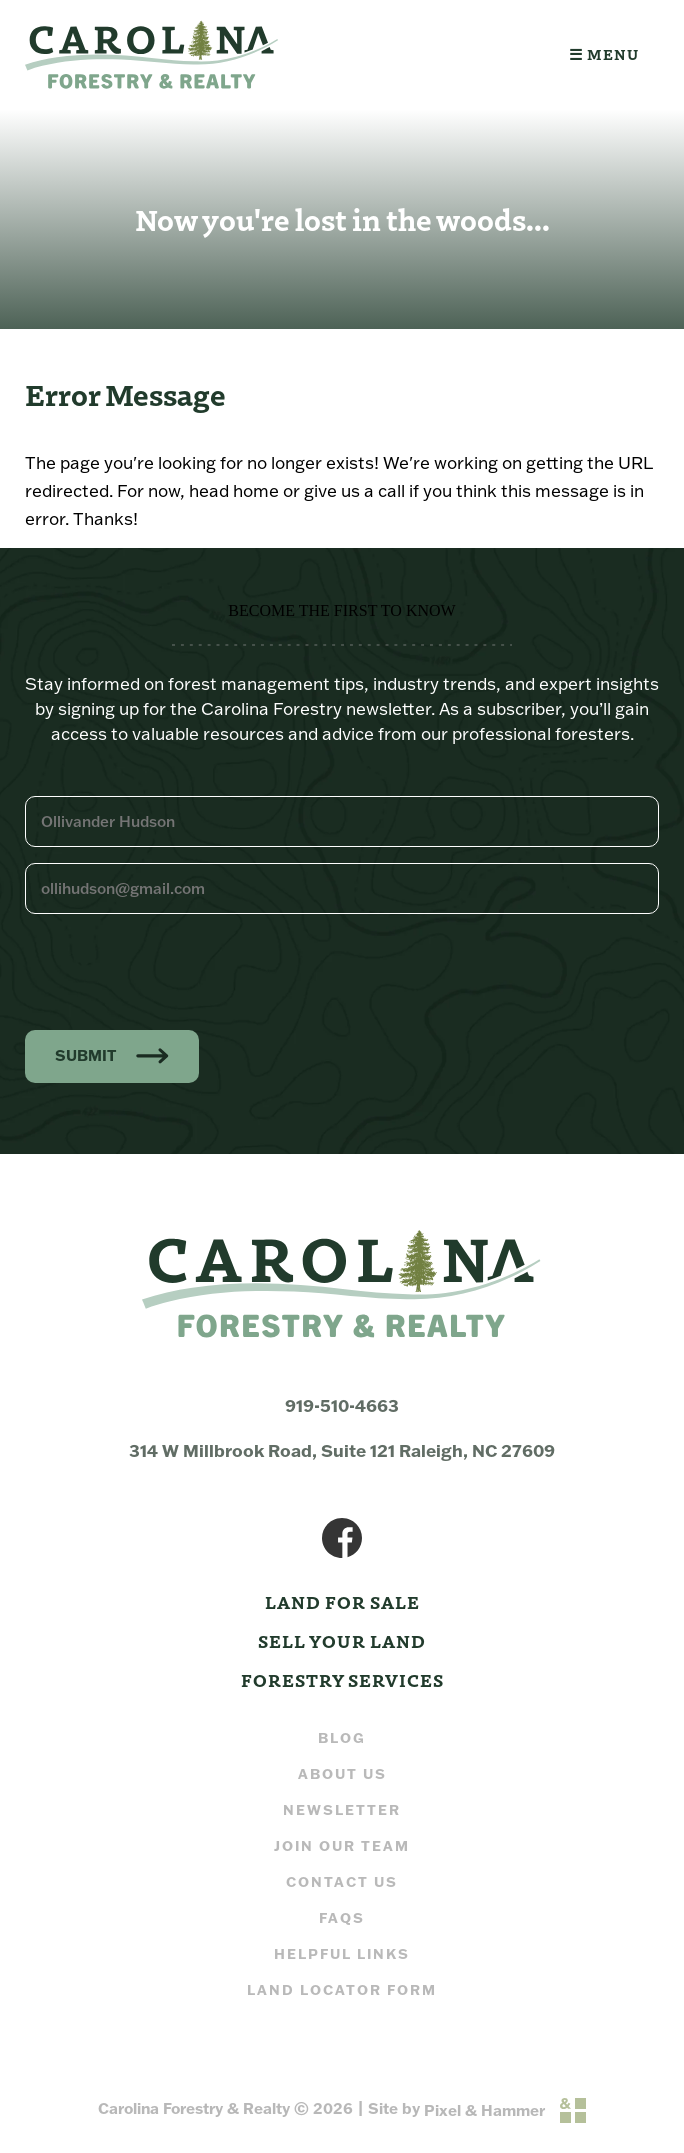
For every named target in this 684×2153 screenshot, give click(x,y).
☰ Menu (604, 54)
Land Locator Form (342, 1989)
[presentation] (177, 969)
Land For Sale (342, 1601)
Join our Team (342, 1845)
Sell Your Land (342, 1640)
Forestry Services (342, 1679)
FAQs (342, 1917)
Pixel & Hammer (484, 2110)
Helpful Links (342, 1953)
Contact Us (342, 1881)
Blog (342, 1737)
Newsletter (342, 1809)
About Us (342, 1773)
